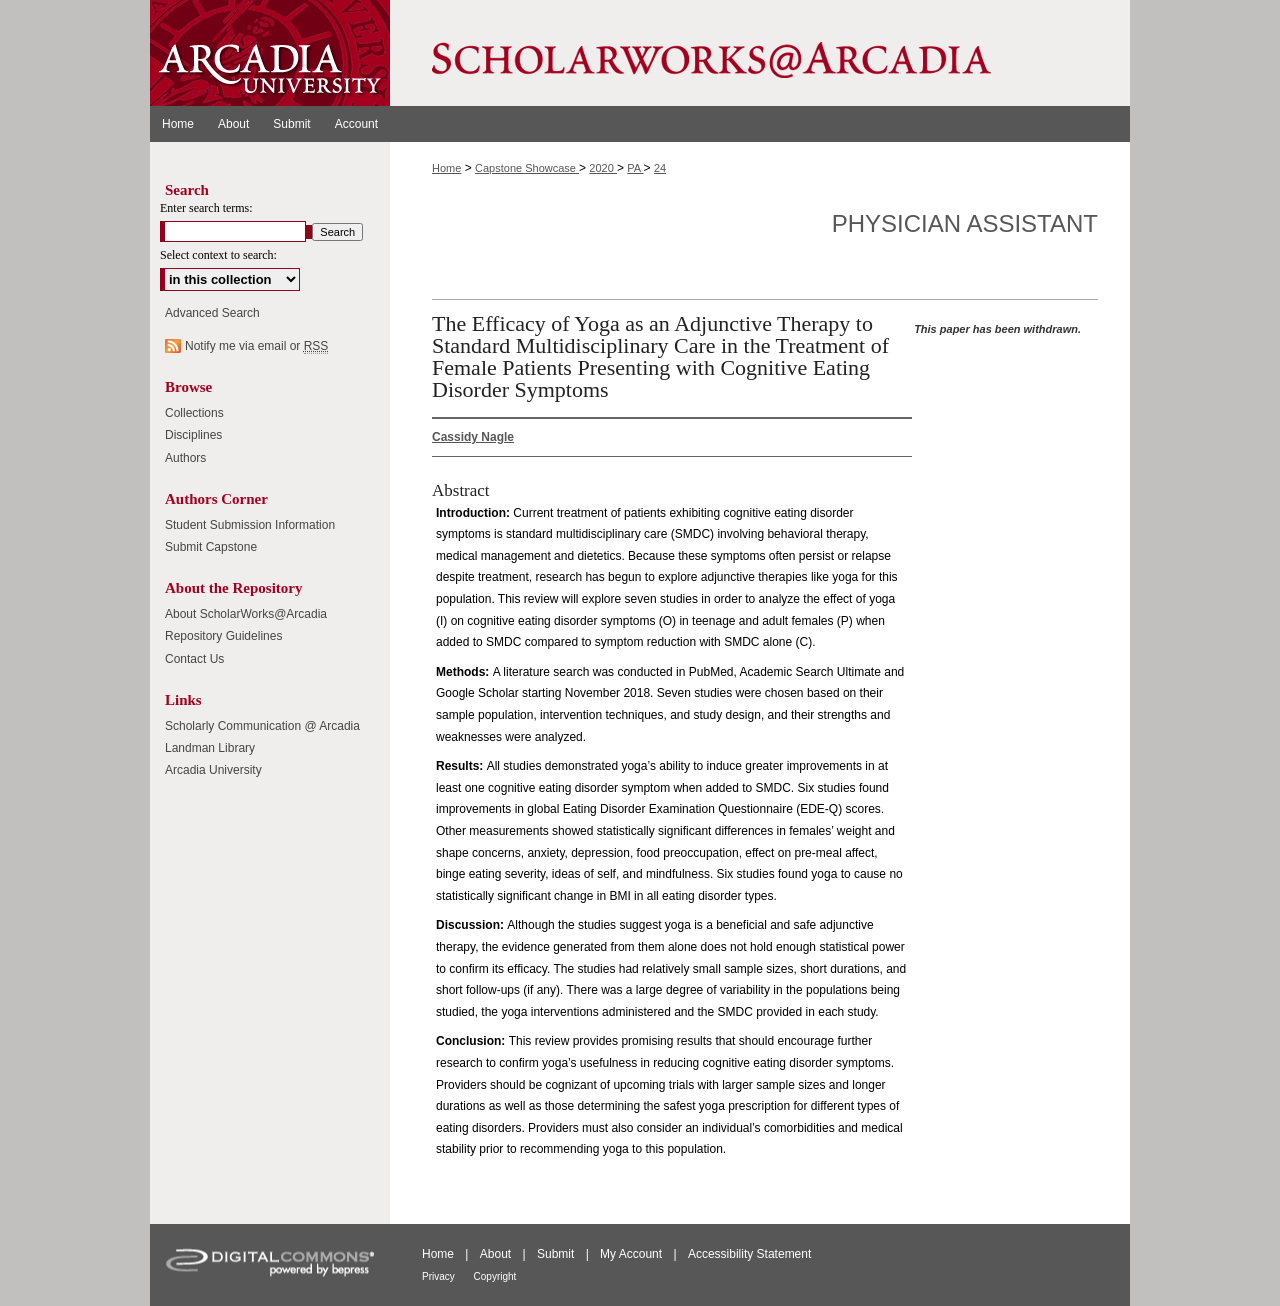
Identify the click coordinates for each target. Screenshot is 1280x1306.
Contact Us (194, 659)
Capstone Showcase (527, 168)
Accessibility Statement (749, 1254)
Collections (194, 413)
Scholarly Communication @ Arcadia (262, 726)
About (497, 1254)
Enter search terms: (206, 208)
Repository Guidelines (223, 636)
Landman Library (210, 748)
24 (660, 168)
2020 (603, 168)
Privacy (440, 1276)
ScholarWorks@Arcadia (760, 53)
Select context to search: (218, 255)
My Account (632, 1254)
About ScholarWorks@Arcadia (246, 614)
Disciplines (193, 435)
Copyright (495, 1276)
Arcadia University (213, 770)
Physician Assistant (965, 223)
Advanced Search (212, 313)
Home (446, 168)
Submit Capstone (211, 547)
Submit (557, 1254)
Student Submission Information (250, 525)
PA (635, 168)
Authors (185, 458)
